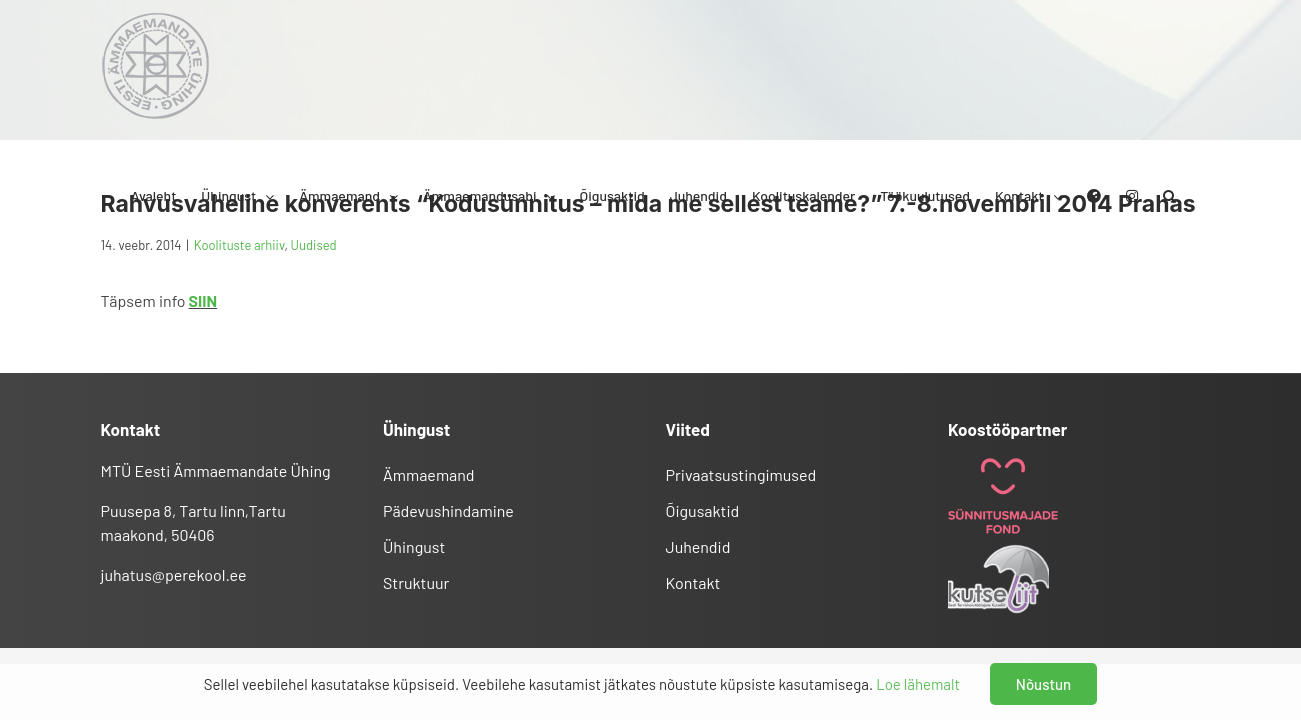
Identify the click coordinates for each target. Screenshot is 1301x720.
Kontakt (693, 582)
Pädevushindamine (448, 510)
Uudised (314, 245)
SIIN (203, 300)
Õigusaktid (703, 510)
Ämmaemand (429, 474)
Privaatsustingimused (741, 474)
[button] (1194, 66)
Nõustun (1043, 684)
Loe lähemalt (918, 684)
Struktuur (416, 582)
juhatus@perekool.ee (174, 574)
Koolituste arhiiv (239, 245)
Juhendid (698, 546)
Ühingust (414, 546)
